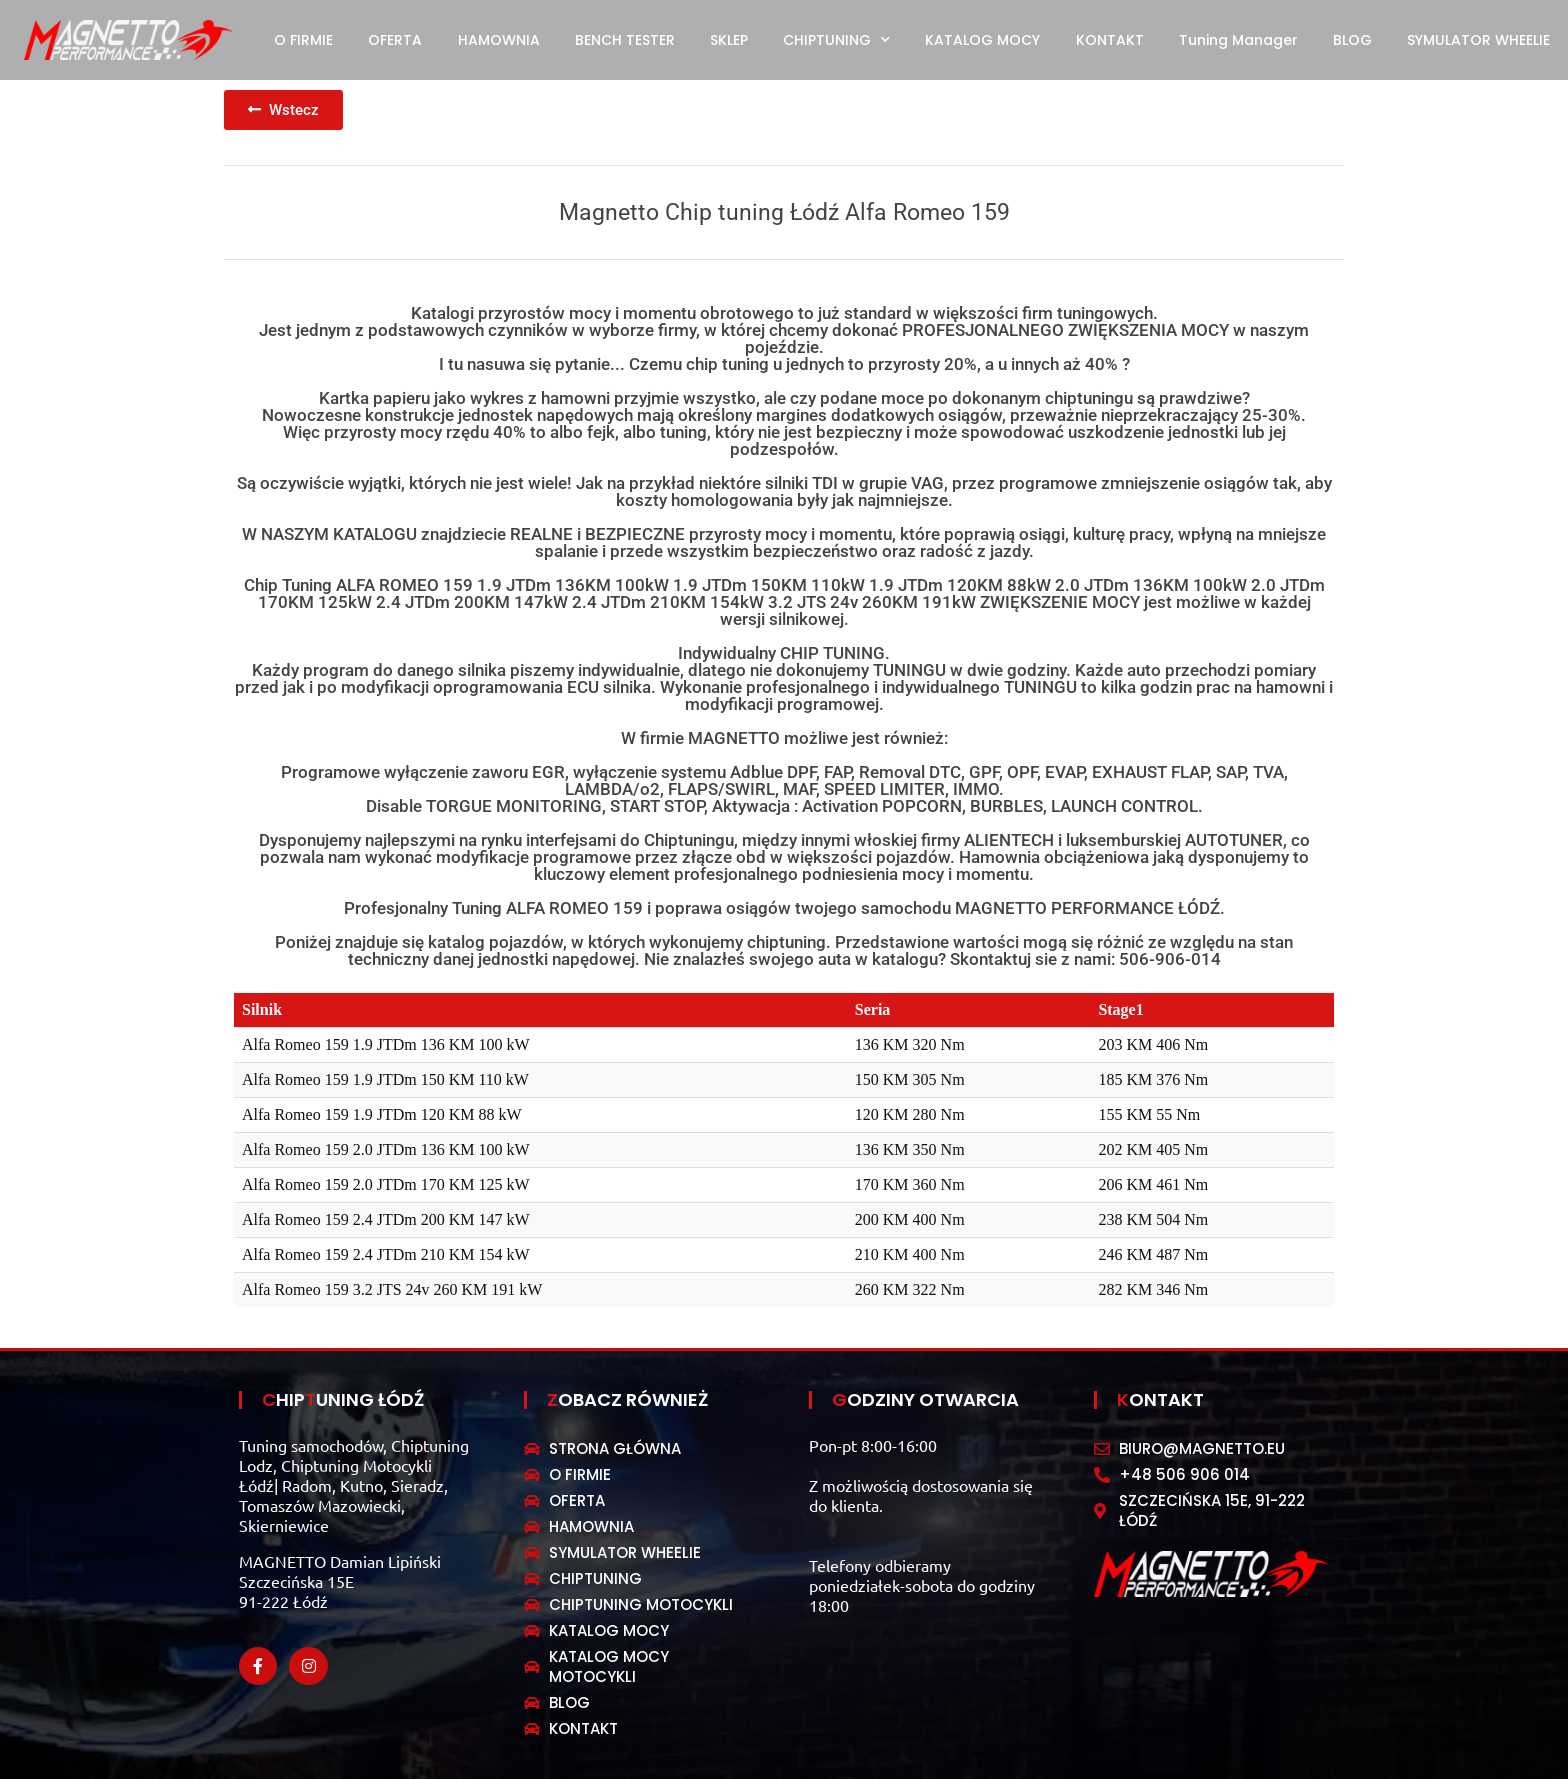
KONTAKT (1110, 40)
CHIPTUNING (836, 40)
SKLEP (729, 40)
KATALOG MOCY (982, 40)
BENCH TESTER (625, 40)
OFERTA (395, 40)
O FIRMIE (303, 40)
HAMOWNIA (499, 40)
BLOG (1352, 40)
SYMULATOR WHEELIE (1478, 40)
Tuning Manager (1238, 40)
